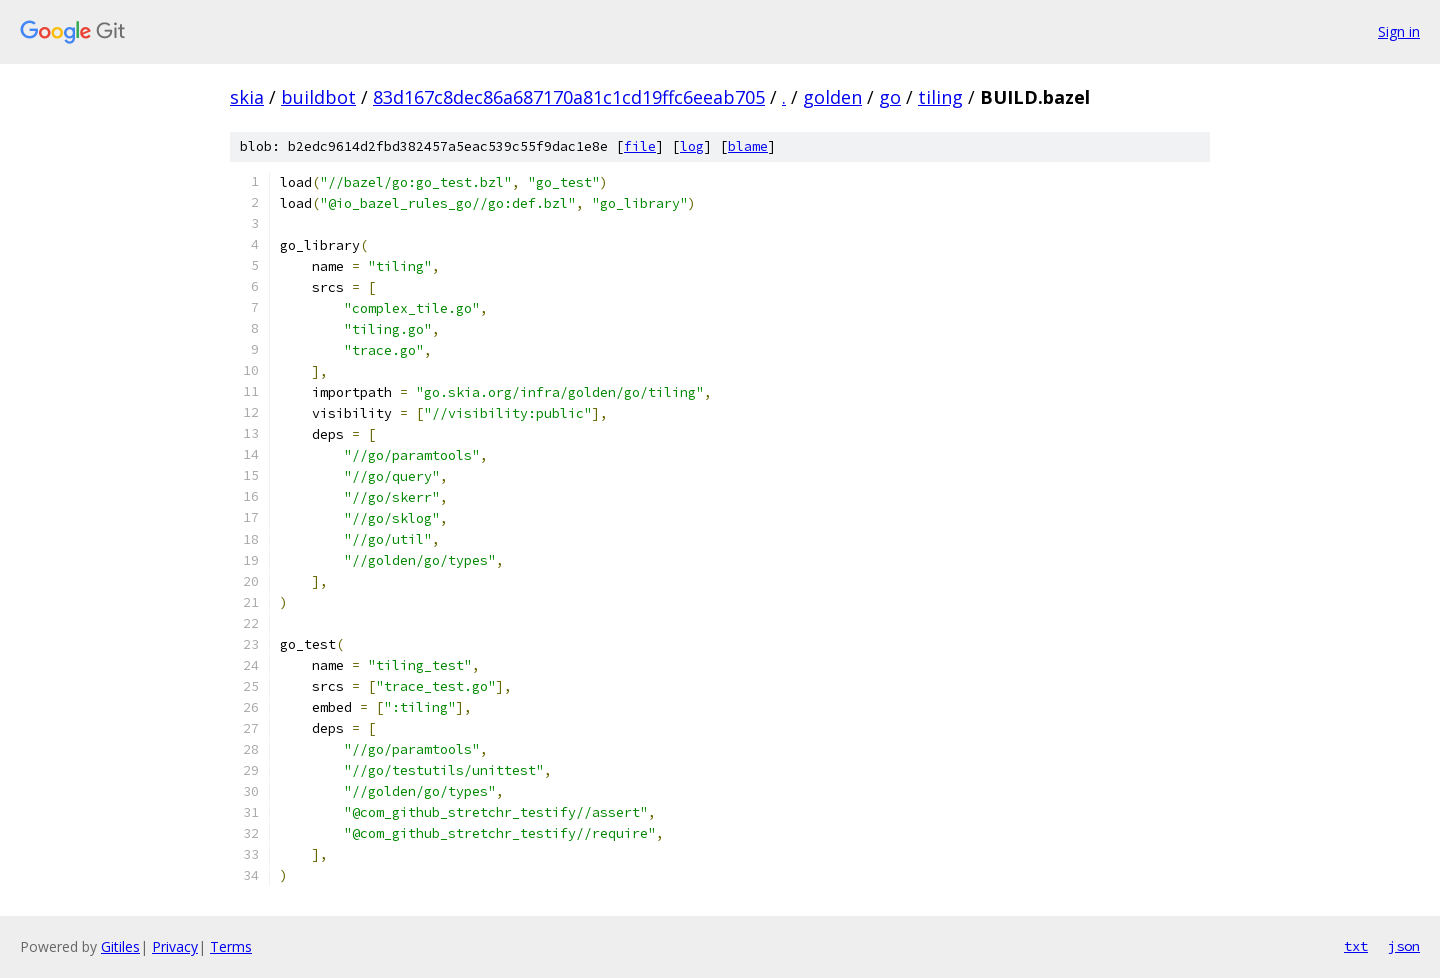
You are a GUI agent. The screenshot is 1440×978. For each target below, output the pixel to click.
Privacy (175, 946)
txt (1356, 946)
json (1404, 946)
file (640, 146)
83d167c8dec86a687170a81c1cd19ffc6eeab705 (569, 97)
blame (748, 146)
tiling (940, 97)
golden (832, 97)
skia (247, 97)
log (692, 146)
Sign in (1399, 31)
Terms (231, 946)
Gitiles (120, 946)
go (890, 97)
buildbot (318, 97)
